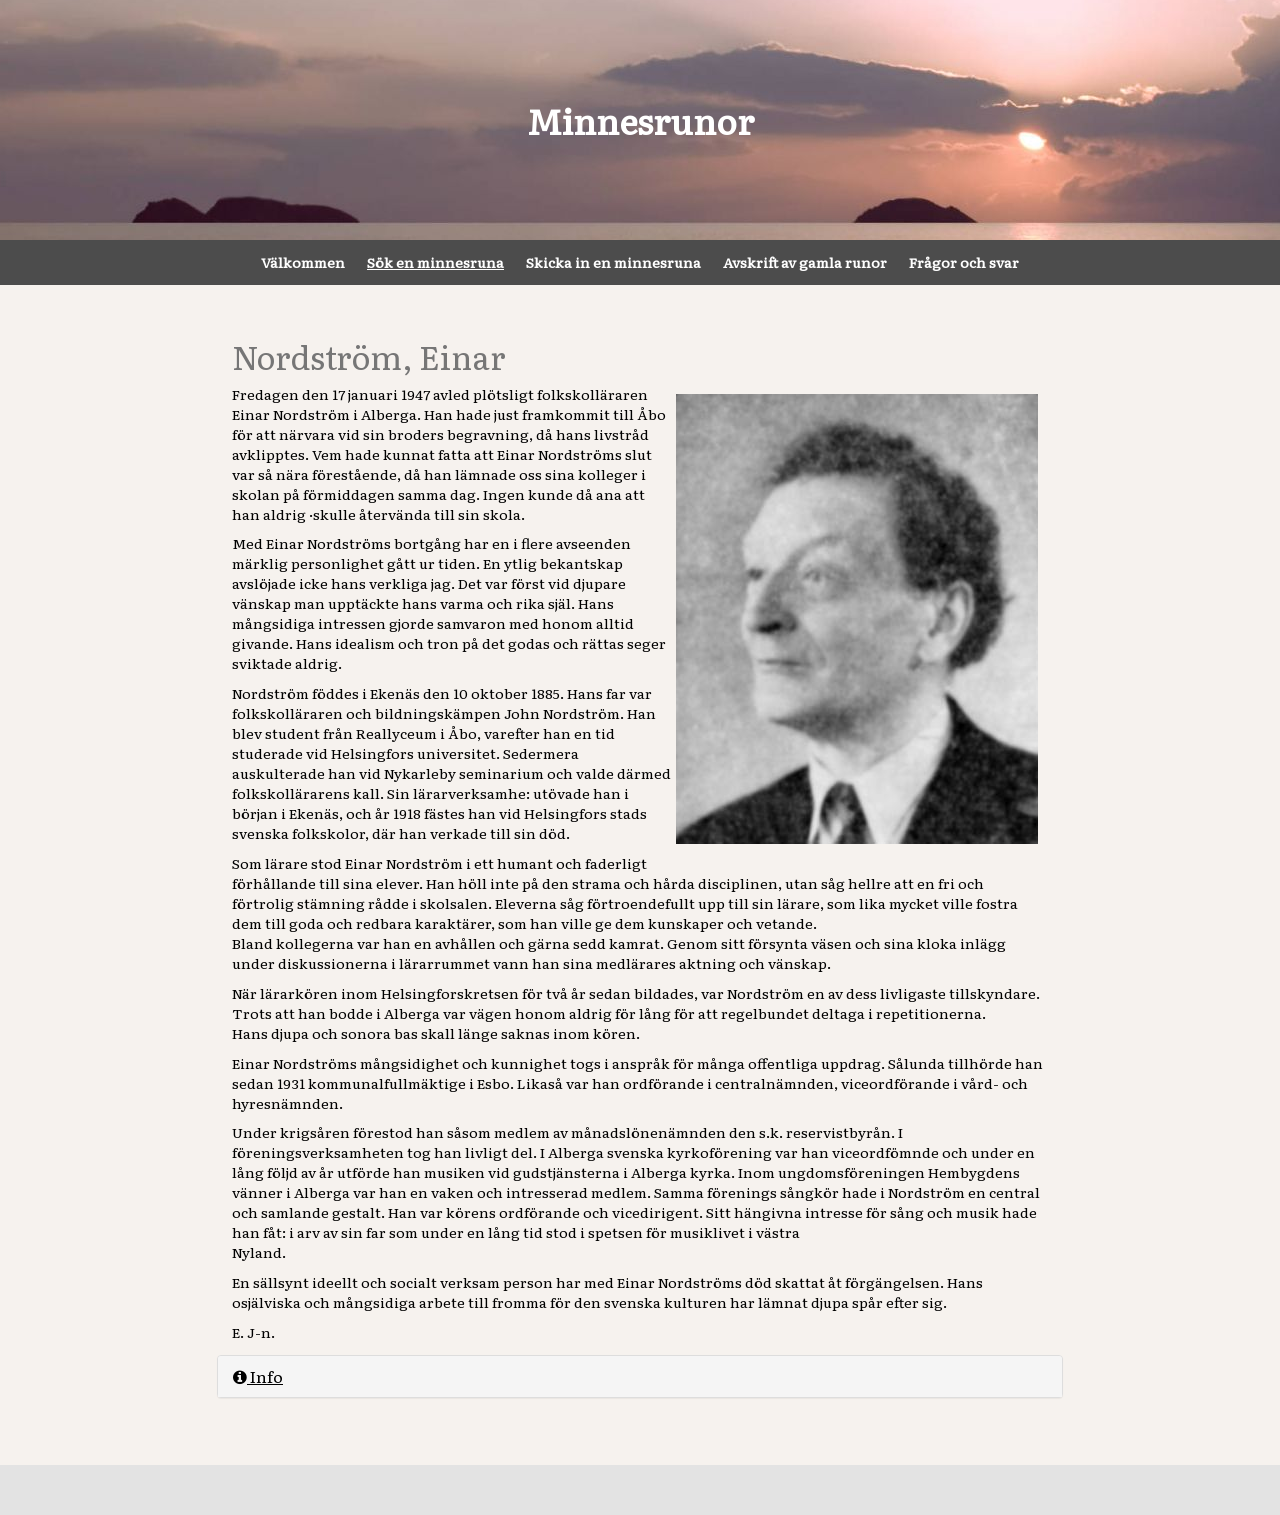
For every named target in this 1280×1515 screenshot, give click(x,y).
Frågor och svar (964, 262)
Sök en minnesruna (435, 262)
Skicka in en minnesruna (613, 262)
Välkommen (303, 262)
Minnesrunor (640, 120)
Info (258, 1376)
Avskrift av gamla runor (805, 262)
